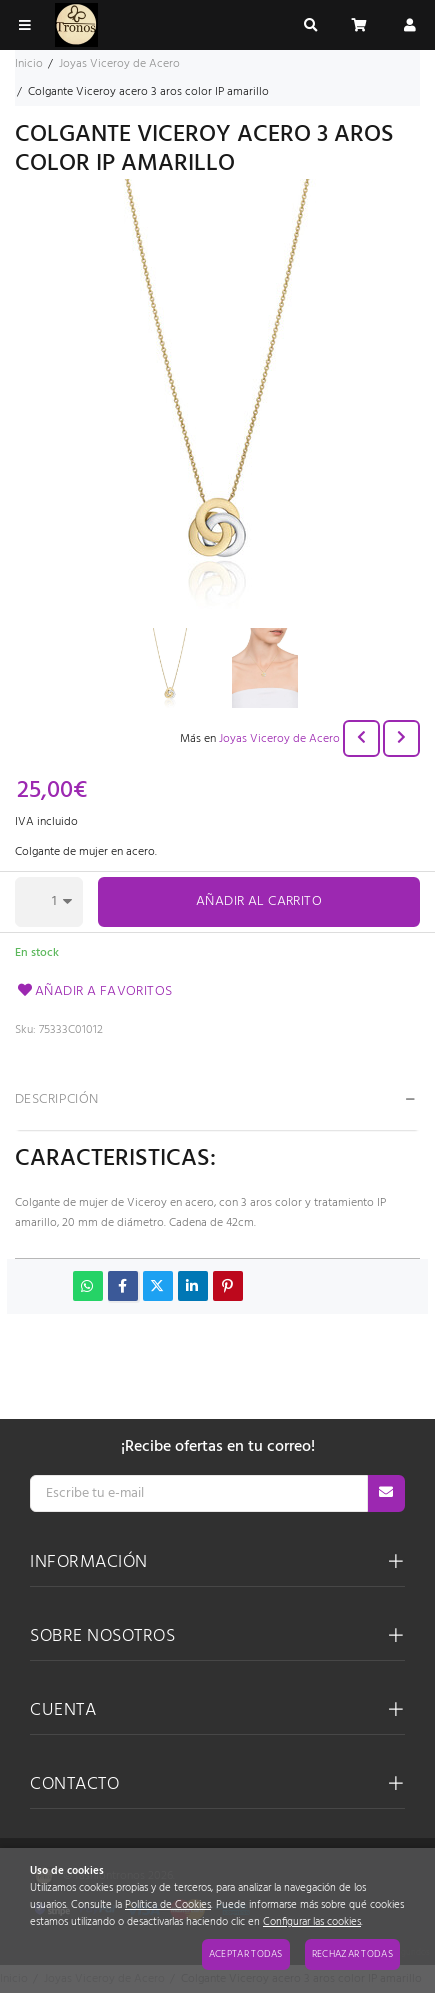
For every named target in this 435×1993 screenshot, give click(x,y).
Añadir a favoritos (94, 991)
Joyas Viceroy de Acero (279, 739)
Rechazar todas (352, 1954)
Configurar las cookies (312, 1922)
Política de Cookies (168, 1905)
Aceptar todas (246, 1954)
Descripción (57, 1099)
